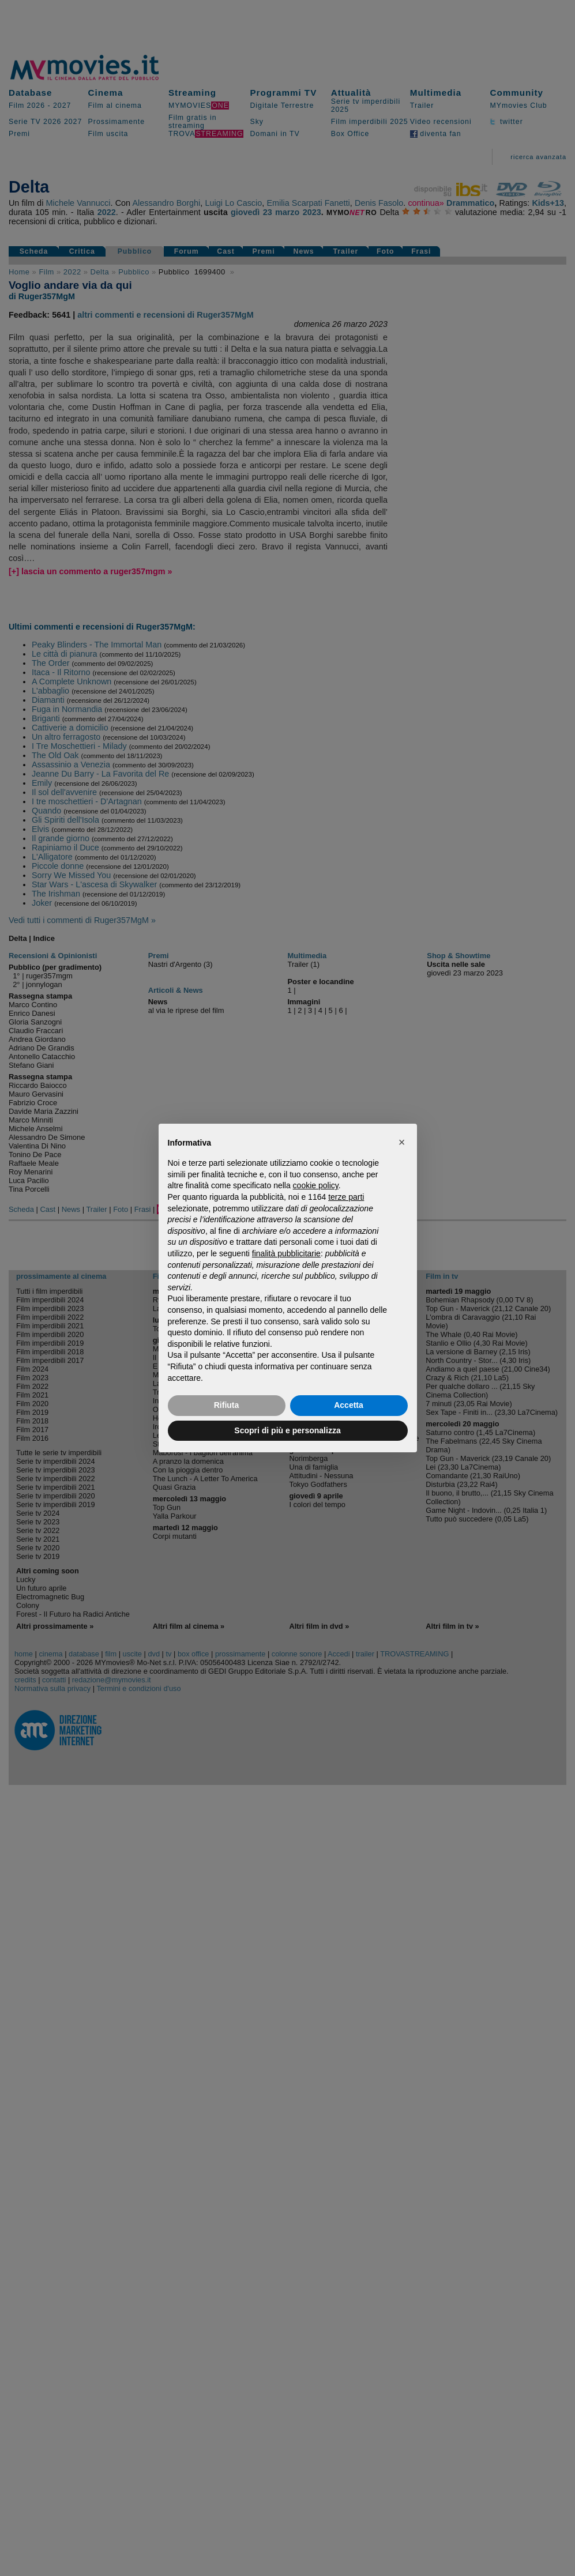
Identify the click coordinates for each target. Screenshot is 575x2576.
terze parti (346, 1197)
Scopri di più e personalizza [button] (287, 1430)
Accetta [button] (348, 1405)
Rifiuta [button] (226, 1405)
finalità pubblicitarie (286, 1253)
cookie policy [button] (316, 1185)
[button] (402, 1142)
